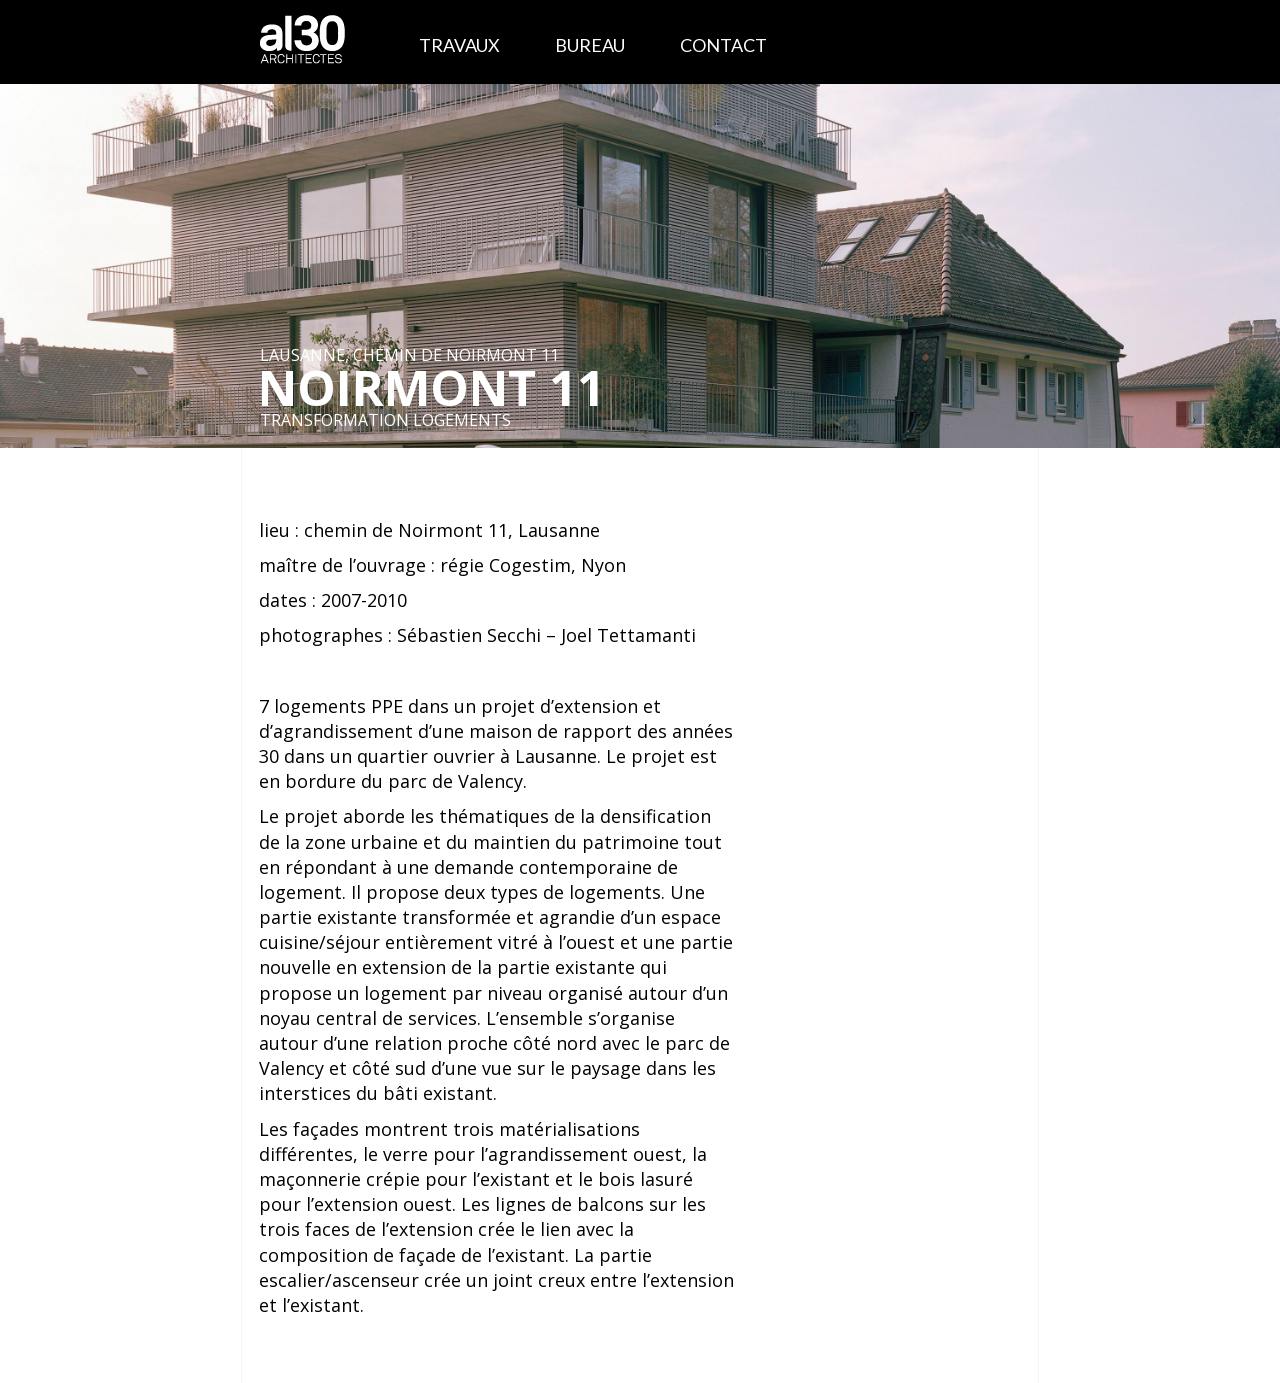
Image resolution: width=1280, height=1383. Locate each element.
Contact (723, 45)
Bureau (590, 45)
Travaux (459, 45)
